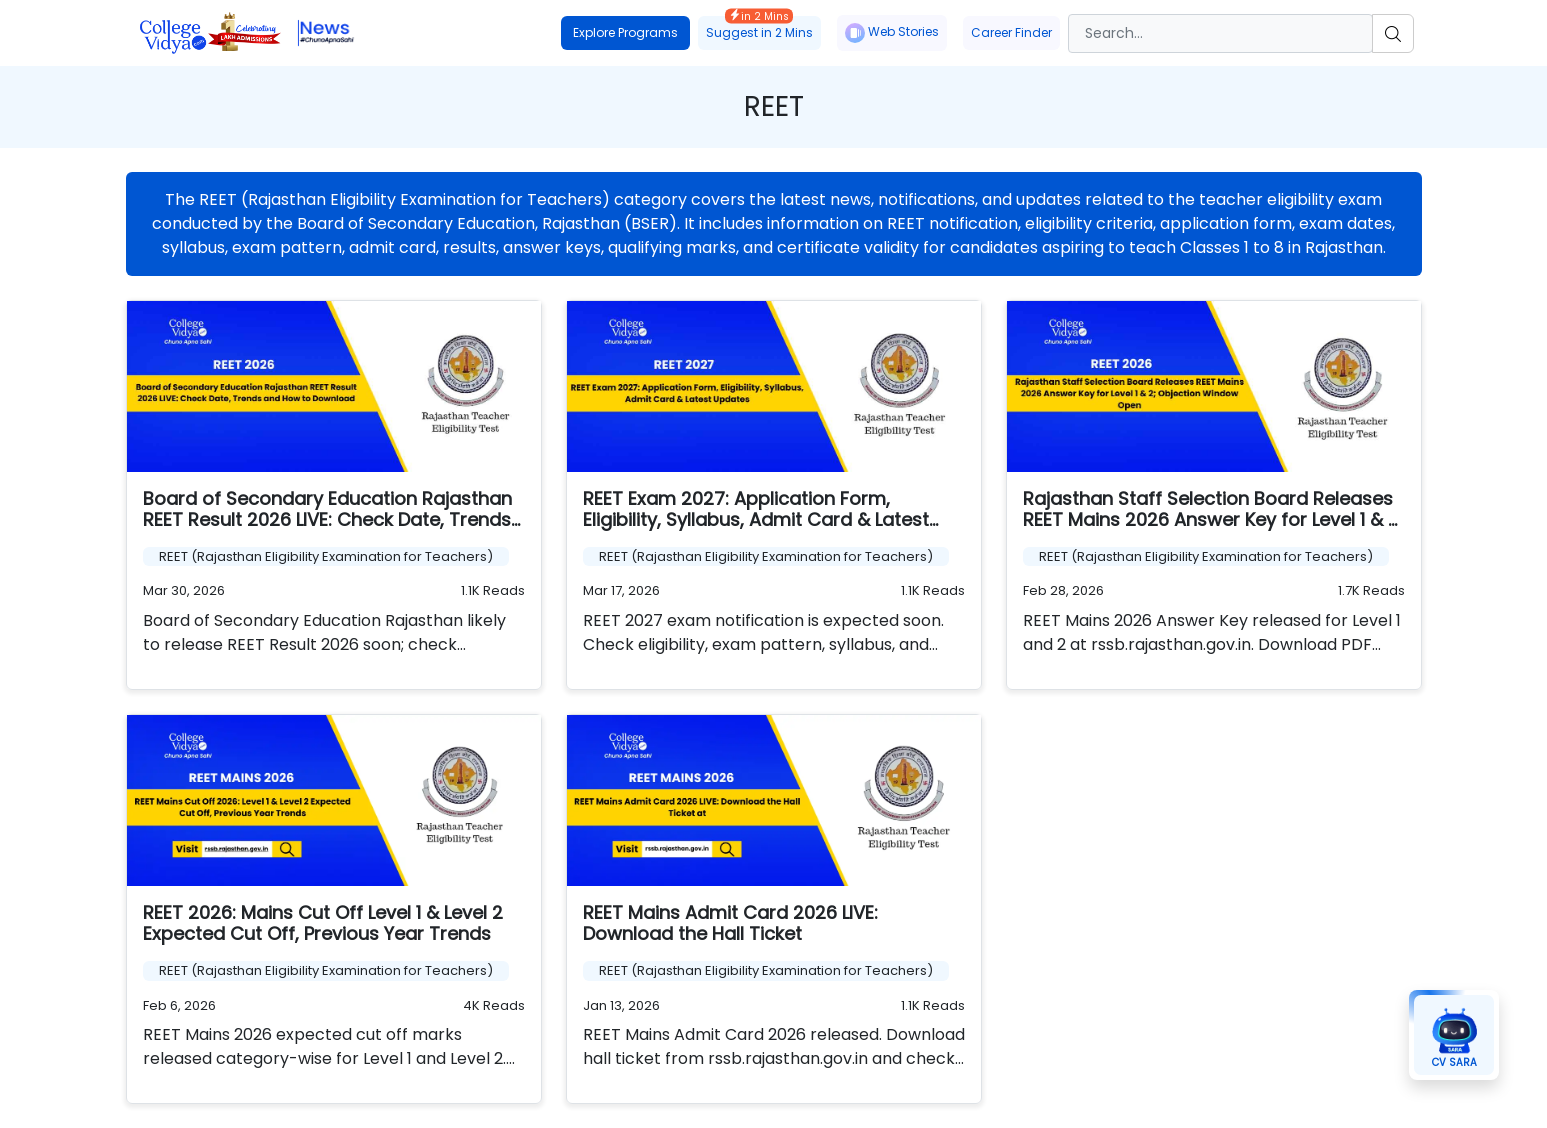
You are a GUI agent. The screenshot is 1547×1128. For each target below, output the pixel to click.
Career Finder (1011, 32)
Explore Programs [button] (625, 32)
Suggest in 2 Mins (759, 28)
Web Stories (892, 33)
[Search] (1220, 33)
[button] (1454, 1035)
